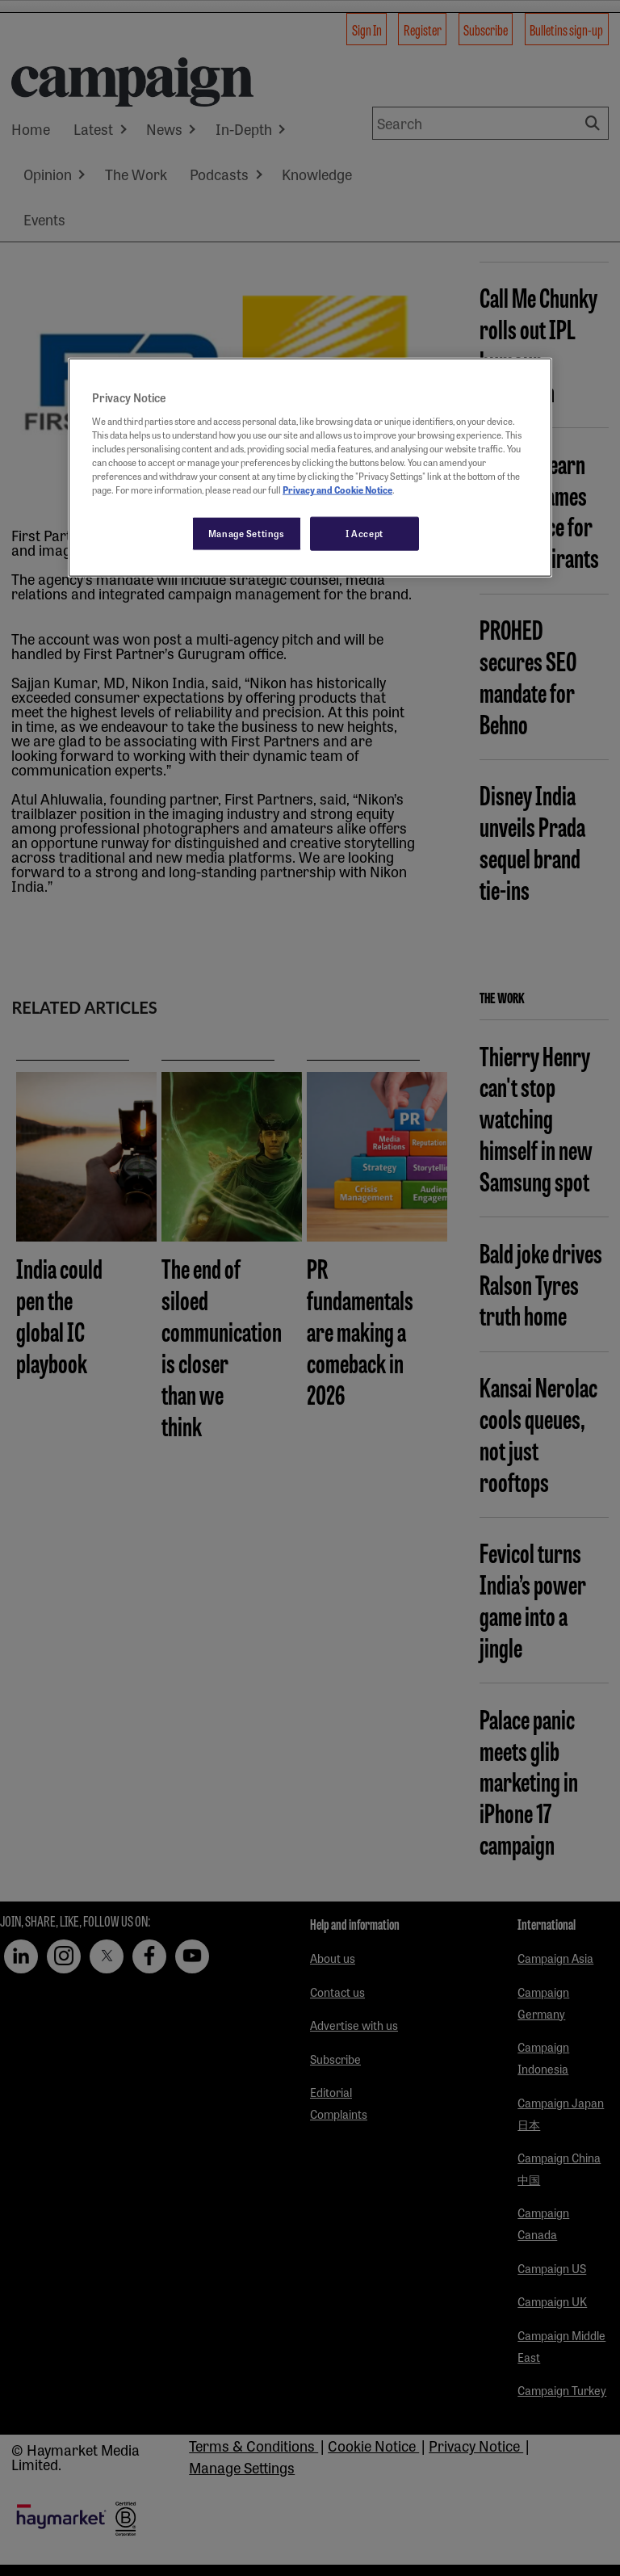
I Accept (364, 533)
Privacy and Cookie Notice (337, 489)
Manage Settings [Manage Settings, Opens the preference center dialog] (246, 533)
